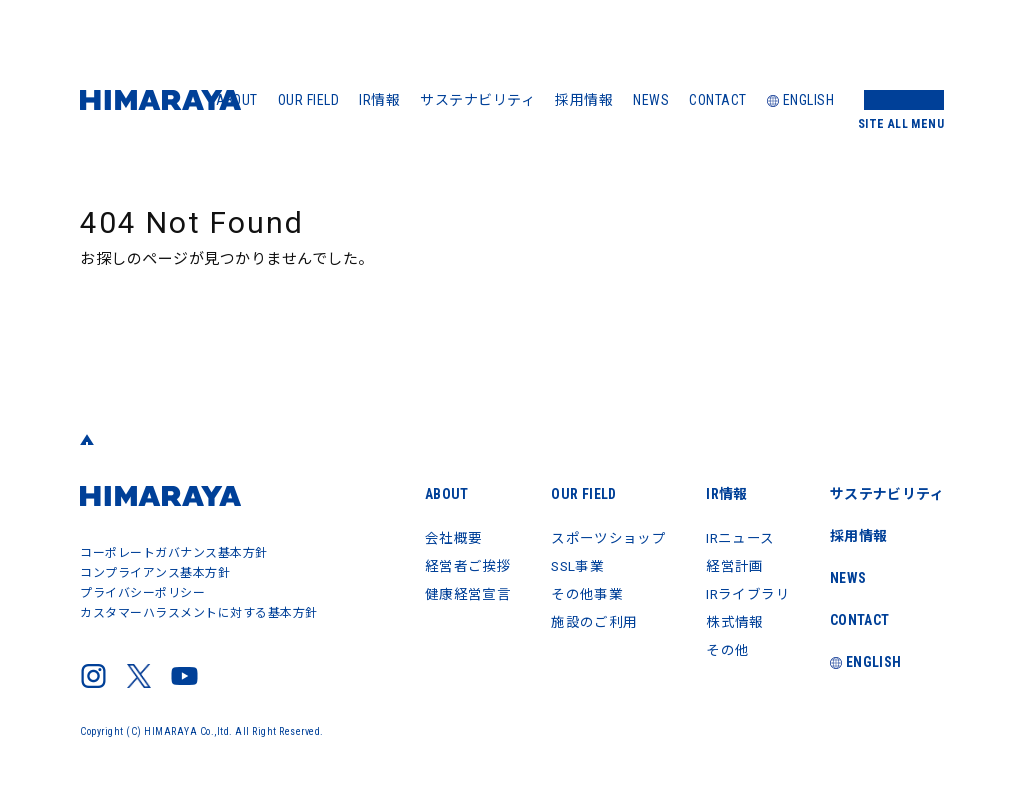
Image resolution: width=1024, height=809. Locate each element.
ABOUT (237, 100)
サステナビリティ (477, 100)
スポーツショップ (606, 538)
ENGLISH (801, 100)
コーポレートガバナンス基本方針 (174, 553)
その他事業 (584, 594)
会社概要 (450, 538)
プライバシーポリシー (142, 593)
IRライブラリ (747, 594)
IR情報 (379, 100)
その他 (726, 650)
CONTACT (718, 100)
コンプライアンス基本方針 (155, 573)
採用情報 (584, 100)
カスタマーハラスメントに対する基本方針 (199, 613)
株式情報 (733, 622)
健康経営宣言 (464, 594)
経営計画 (733, 566)
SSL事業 (576, 566)
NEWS (651, 100)
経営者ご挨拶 (464, 566)
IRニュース (739, 538)
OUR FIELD (309, 100)
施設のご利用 (591, 622)
